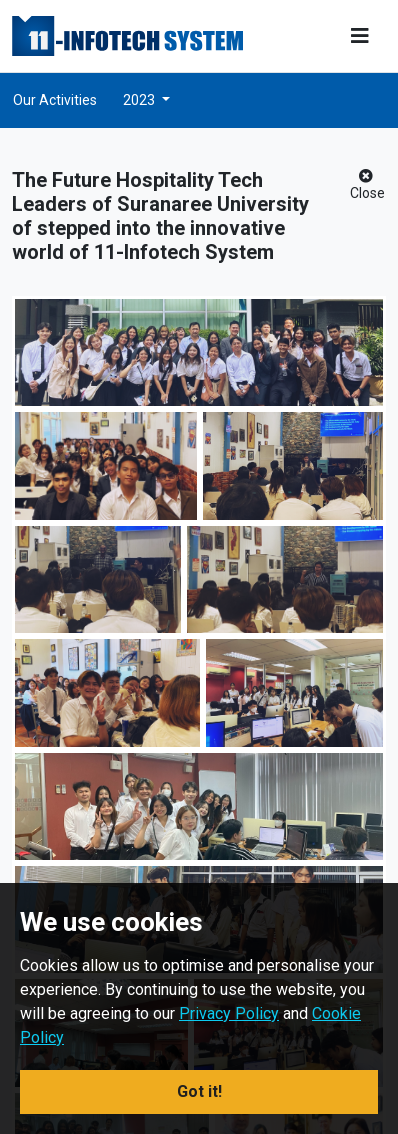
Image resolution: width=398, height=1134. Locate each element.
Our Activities (55, 100)
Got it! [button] (199, 1091)
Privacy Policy (229, 1013)
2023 (140, 100)
